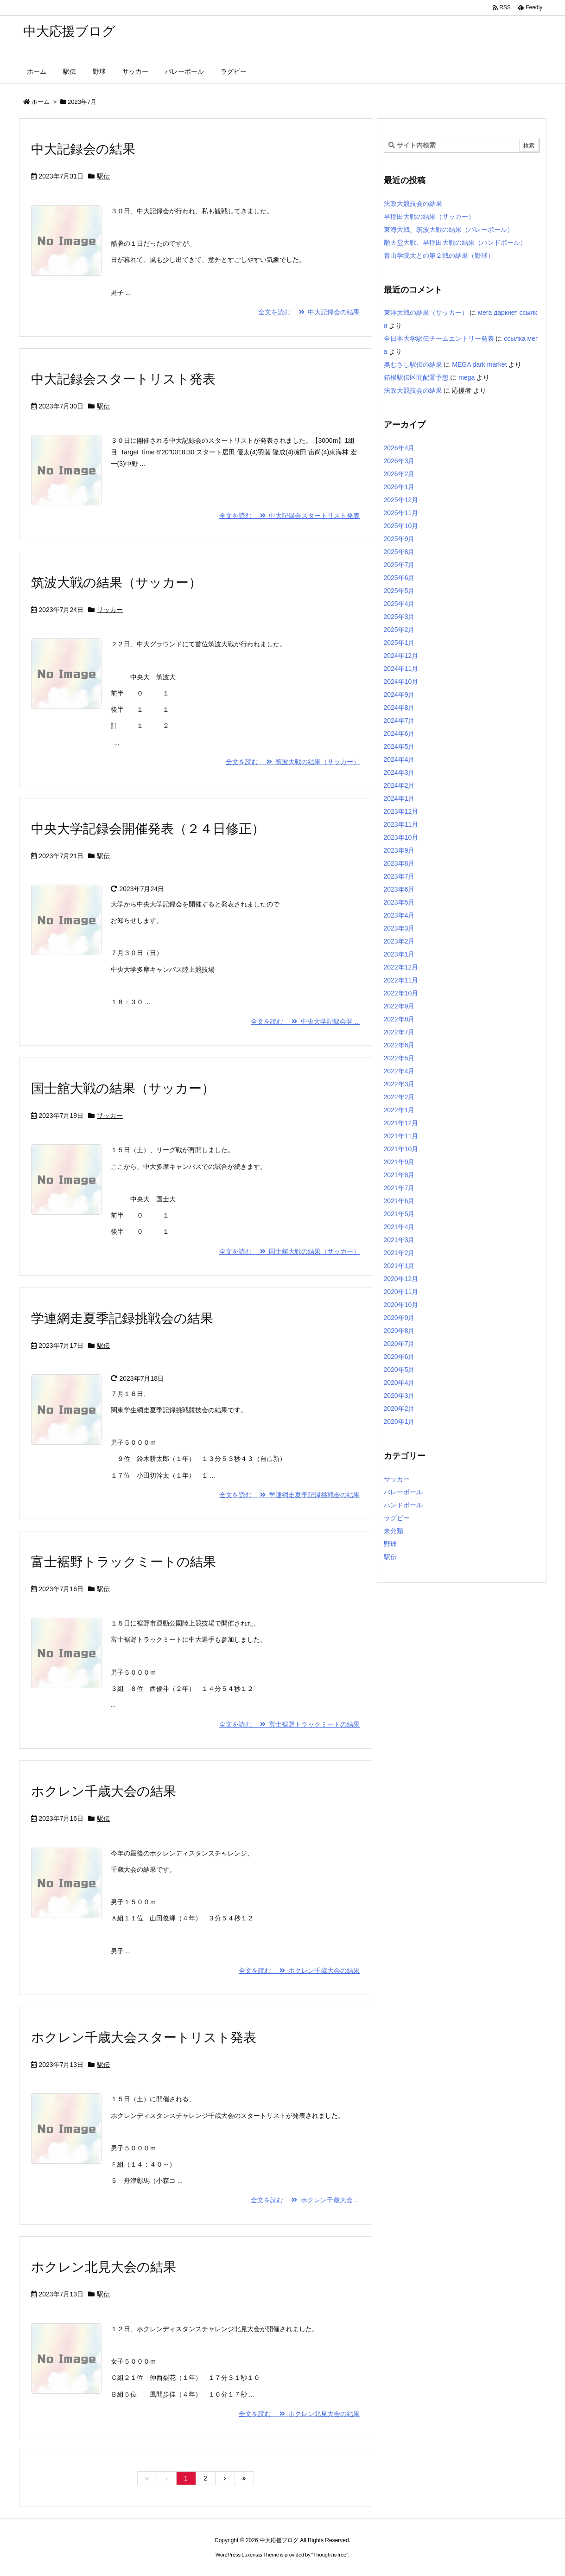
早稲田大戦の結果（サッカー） (429, 216)
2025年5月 (399, 590)
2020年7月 (399, 1343)
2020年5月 (399, 1369)
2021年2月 (399, 1252)
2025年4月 (399, 603)
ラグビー (397, 1518)
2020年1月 (399, 1421)
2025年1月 (399, 642)
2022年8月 (399, 1019)
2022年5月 (399, 1058)
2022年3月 (399, 1084)
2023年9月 (399, 850)
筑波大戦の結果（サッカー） (116, 582)
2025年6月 (399, 577)
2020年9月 (399, 1317)
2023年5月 (399, 902)
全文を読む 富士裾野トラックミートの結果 (289, 1724)
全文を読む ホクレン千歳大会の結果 (299, 1970)
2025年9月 (399, 538)
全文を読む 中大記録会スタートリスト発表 (289, 515)
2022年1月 (399, 1110)
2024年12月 (401, 655)
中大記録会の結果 (83, 149)
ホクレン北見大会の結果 (103, 2267)
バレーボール (403, 1492)
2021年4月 (399, 1227)
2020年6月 (399, 1356)
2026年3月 (399, 461)
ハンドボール (403, 1505)
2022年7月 (399, 1032)
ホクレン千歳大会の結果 (103, 1791)
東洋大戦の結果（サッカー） (426, 312)
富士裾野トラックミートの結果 (123, 1562)
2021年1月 (399, 1265)
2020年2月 (399, 1408)
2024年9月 (399, 694)
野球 (390, 1544)
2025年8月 (399, 551)
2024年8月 (399, 707)
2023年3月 (399, 928)
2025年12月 (401, 500)
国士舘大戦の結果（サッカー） (123, 1088)
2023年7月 (399, 876)
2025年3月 (399, 616)
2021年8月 (399, 1175)
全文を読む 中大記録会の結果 (309, 312)
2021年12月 (401, 1123)
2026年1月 (399, 487)
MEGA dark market (479, 364)
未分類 (393, 1531)
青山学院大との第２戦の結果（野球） (439, 255)
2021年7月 (399, 1188)
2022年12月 (401, 967)
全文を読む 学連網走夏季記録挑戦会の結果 (289, 1494)
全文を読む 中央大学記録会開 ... (305, 1021)
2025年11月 (401, 512)
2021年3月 (399, 1239)
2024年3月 (399, 772)
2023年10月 (401, 837)
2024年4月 (399, 759)
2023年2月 (399, 941)
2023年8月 (399, 863)
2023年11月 (401, 824)
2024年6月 (399, 733)
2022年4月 (399, 1071)
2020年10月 (401, 1304)
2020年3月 (399, 1395)
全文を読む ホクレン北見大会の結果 (299, 2413)
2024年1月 (399, 798)
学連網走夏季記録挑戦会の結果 (122, 1318)
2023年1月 (399, 954)
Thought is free (329, 2554)
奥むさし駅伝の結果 (413, 364)
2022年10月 (401, 993)
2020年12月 (401, 1278)
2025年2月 (399, 629)
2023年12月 (401, 811)
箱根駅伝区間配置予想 (416, 377)
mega (466, 377)
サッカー (110, 609)
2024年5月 (399, 746)
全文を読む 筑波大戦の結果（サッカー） (293, 761)
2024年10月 (401, 681)
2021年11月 (401, 1136)
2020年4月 (399, 1382)
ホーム (41, 101)
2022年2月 (399, 1097)
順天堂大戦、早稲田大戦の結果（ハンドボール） (455, 242)
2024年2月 (399, 785)
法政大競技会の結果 (413, 203)
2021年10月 (401, 1149)
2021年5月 (399, 1214)
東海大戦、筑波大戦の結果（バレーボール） (449, 229)
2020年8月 (399, 1330)
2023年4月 (399, 915)
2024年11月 (401, 668)
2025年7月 (399, 564)
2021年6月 (399, 1201)
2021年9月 (399, 1162)
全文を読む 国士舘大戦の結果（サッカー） (289, 1251)
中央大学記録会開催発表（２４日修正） (148, 829)
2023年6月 (399, 889)
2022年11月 (401, 980)
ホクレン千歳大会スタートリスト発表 (143, 2037)
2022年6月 (399, 1045)
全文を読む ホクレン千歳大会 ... (305, 2200)
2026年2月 (399, 474)
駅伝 (103, 176)
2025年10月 (401, 525)
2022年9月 (399, 1006)
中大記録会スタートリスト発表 (123, 379)
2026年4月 (399, 448)
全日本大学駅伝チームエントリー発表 (439, 338)
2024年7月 (399, 720)
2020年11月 (401, 1291)
